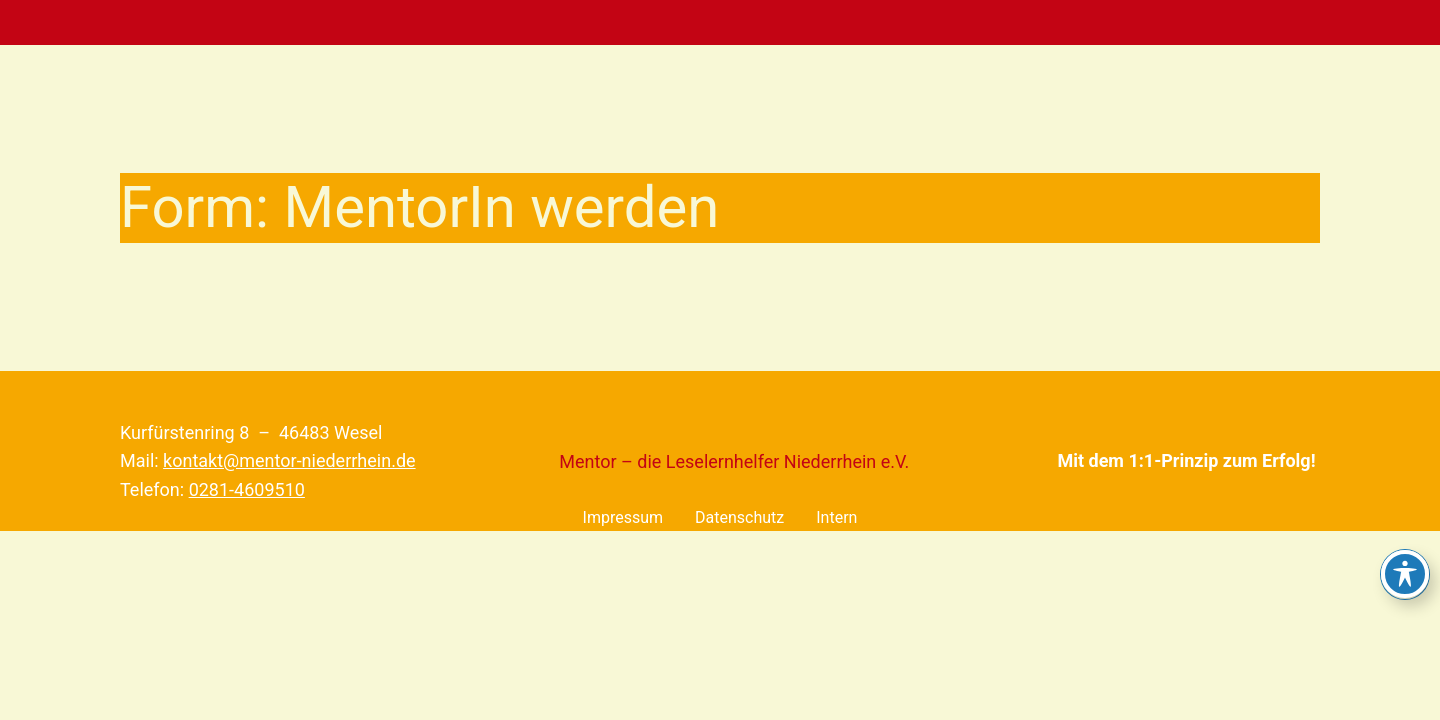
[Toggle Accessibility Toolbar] (1405, 574)
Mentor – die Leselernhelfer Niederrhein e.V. (734, 461)
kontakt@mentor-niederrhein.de (289, 460)
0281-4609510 (247, 489)
